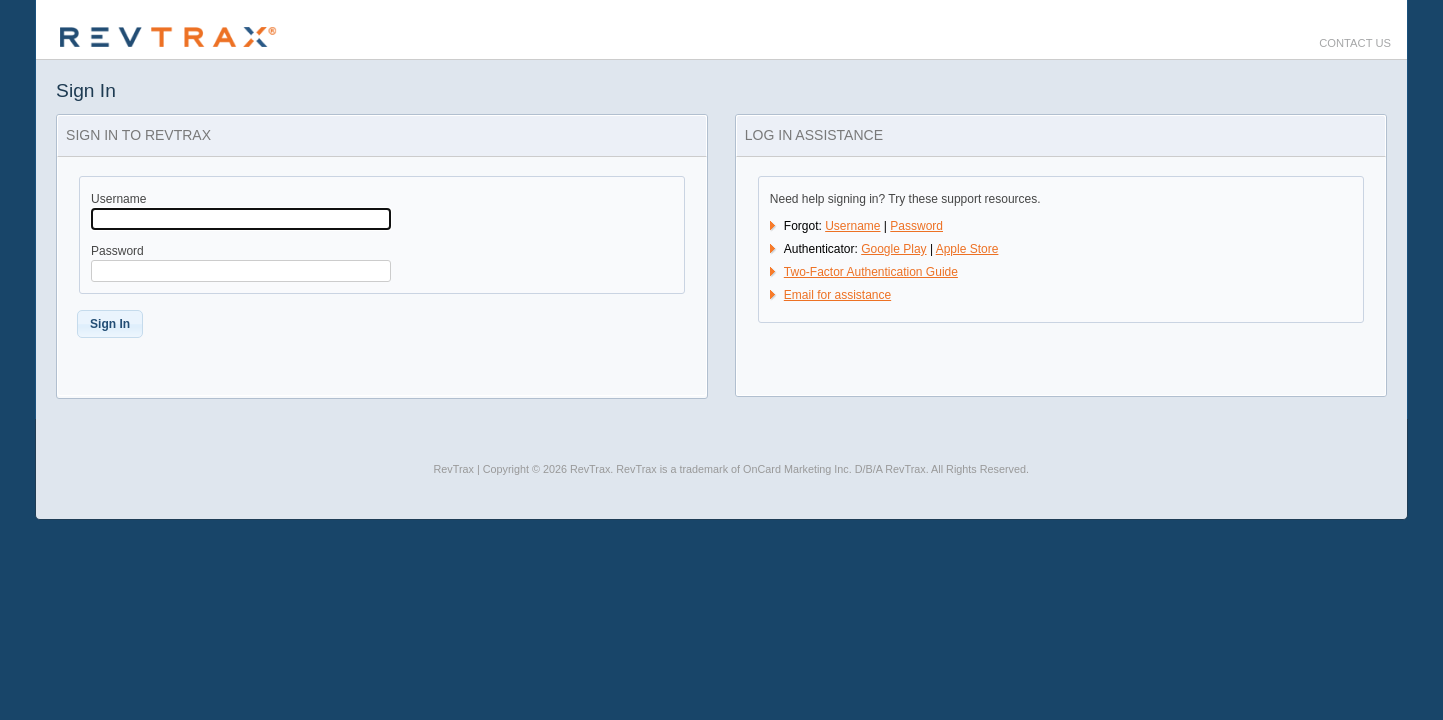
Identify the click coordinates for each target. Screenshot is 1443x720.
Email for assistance (837, 295)
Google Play (893, 249)
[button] (110, 324)
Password (916, 226)
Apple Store (967, 249)
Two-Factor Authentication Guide (871, 272)
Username (852, 226)
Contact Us (1355, 43)
